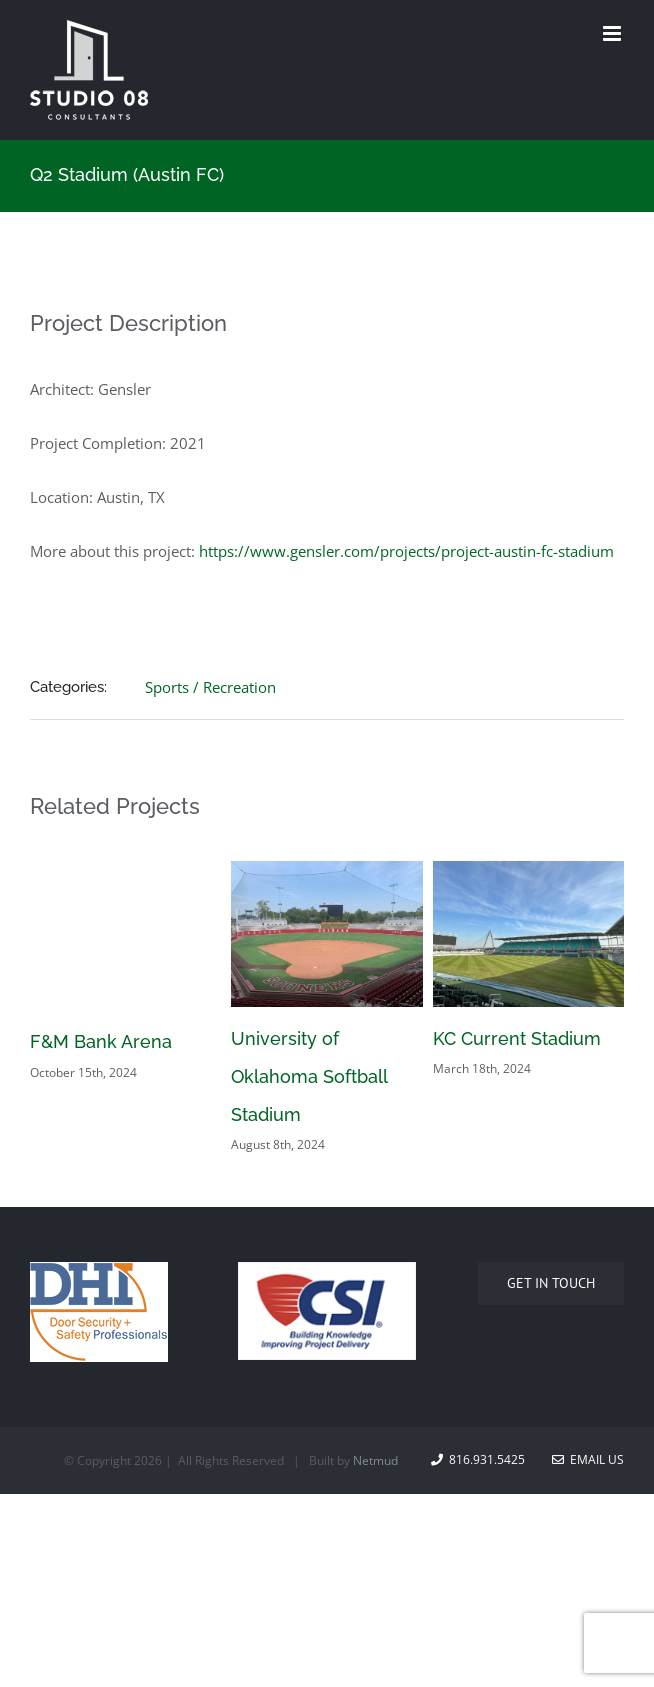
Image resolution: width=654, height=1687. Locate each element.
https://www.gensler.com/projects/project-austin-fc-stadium (406, 551)
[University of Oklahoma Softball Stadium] (326, 871)
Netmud (375, 1460)
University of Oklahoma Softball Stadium (309, 1076)
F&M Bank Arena (101, 1041)
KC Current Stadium (517, 1038)
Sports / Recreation (210, 687)
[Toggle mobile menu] (613, 33)
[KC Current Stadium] (528, 871)
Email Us (588, 1459)
